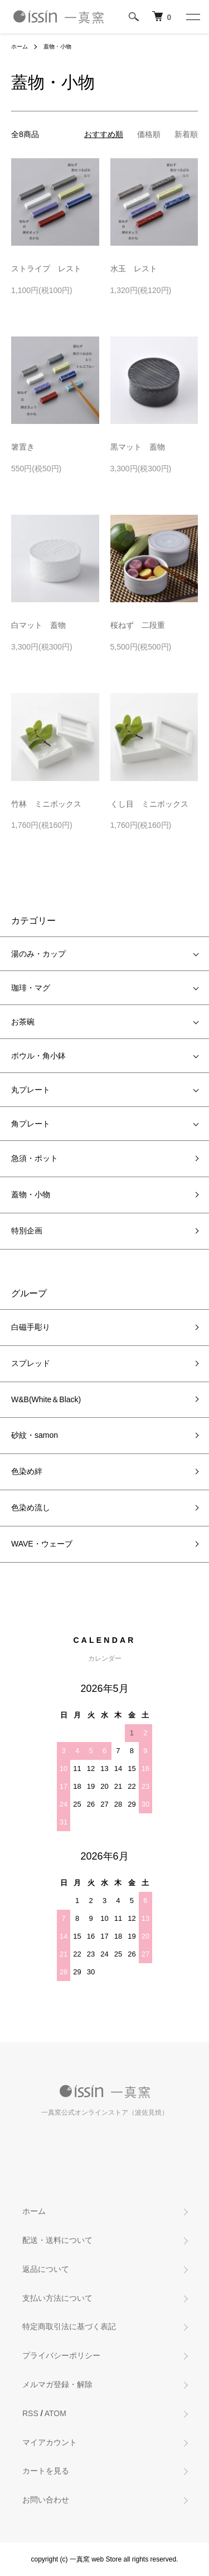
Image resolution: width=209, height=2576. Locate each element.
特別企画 (26, 1230)
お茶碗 (23, 1021)
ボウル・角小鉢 (38, 1055)
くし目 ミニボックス (149, 803)
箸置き (23, 446)
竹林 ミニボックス (46, 803)
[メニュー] (192, 16)
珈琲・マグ (30, 987)
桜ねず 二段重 (137, 625)
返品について (45, 2269)
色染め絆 (26, 1471)
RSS (30, 2413)
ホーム (19, 46)
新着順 (186, 134)
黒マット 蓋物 (137, 446)
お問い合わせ (45, 2499)
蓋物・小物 (57, 46)
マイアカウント (49, 2442)
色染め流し (30, 1507)
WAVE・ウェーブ (41, 1543)
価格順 (149, 134)
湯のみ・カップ (38, 953)
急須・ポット (34, 1158)
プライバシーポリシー (61, 2355)
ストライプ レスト (46, 268)
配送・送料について (57, 2240)
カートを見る (45, 2470)
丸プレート (30, 1089)
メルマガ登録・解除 (57, 2384)
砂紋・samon (34, 1435)
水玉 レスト (133, 268)
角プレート (30, 1123)
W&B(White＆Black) (46, 1399)
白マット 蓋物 (38, 625)
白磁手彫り (30, 1327)
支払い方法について (57, 2298)
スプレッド (30, 1363)
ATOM (55, 2413)
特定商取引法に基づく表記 (69, 2326)
